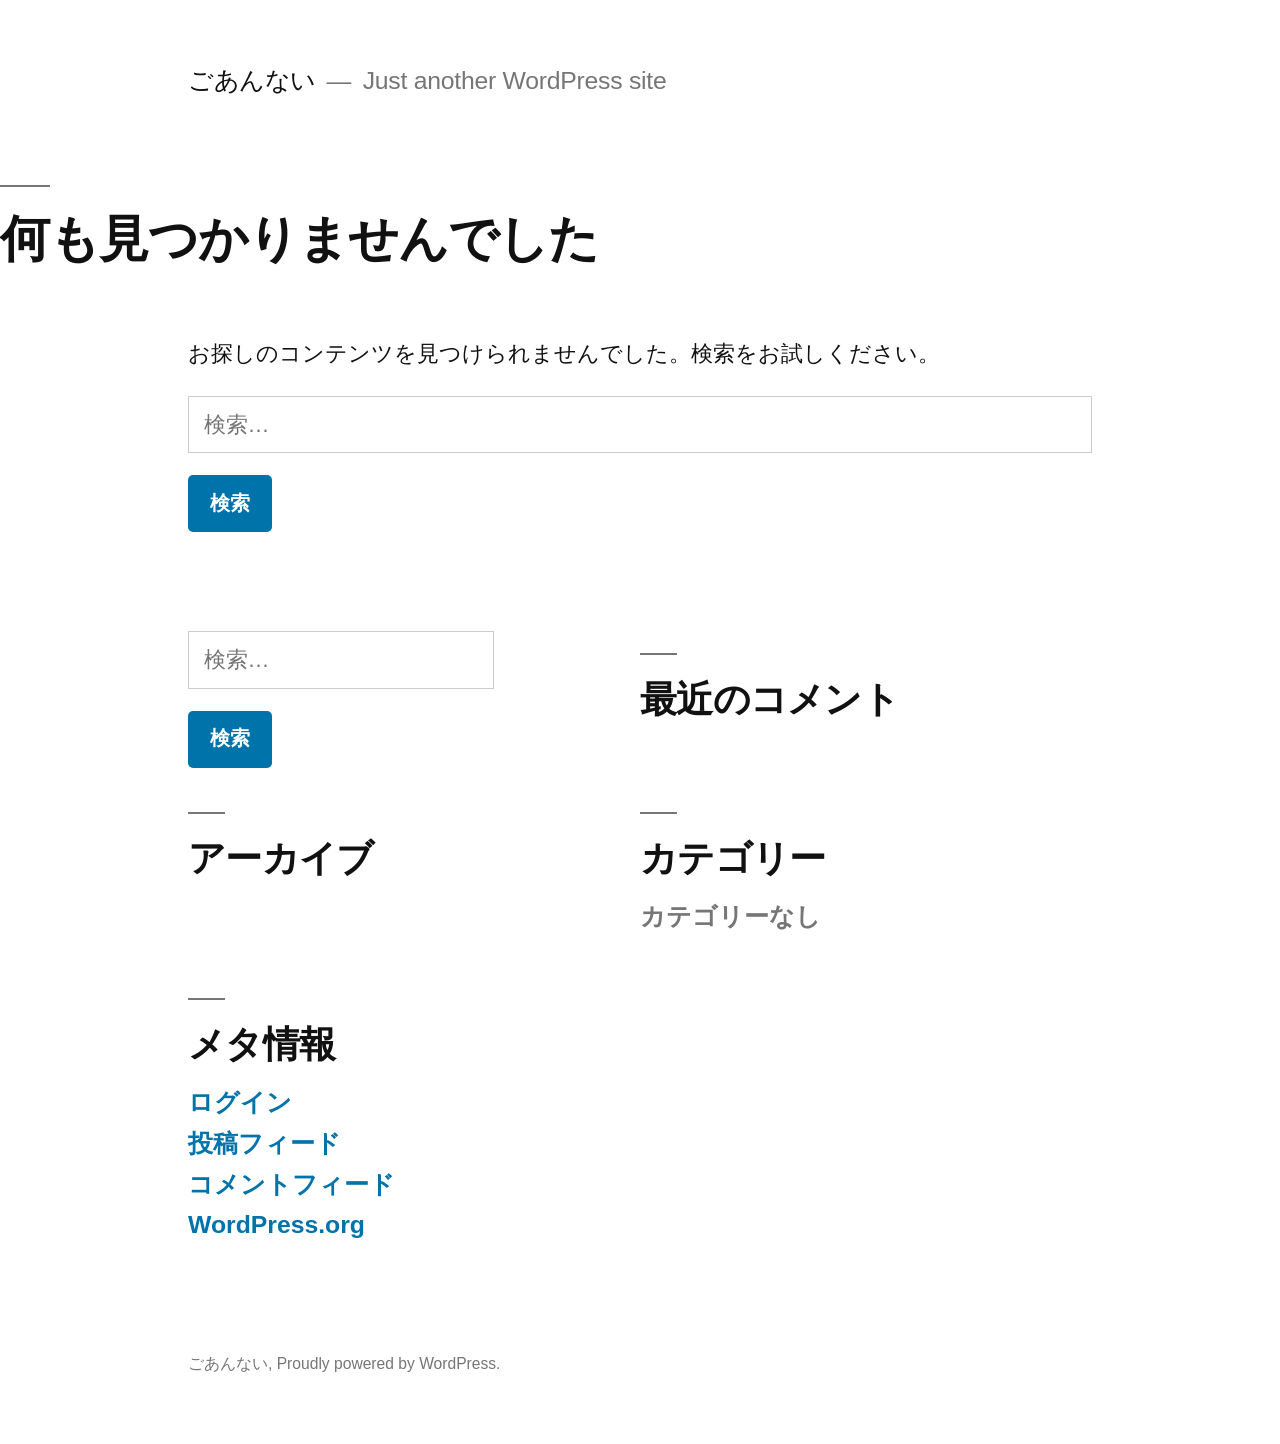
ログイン (240, 1102)
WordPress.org (276, 1224)
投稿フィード (264, 1143)
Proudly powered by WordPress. (389, 1363)
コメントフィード (291, 1184)
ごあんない (252, 80)
